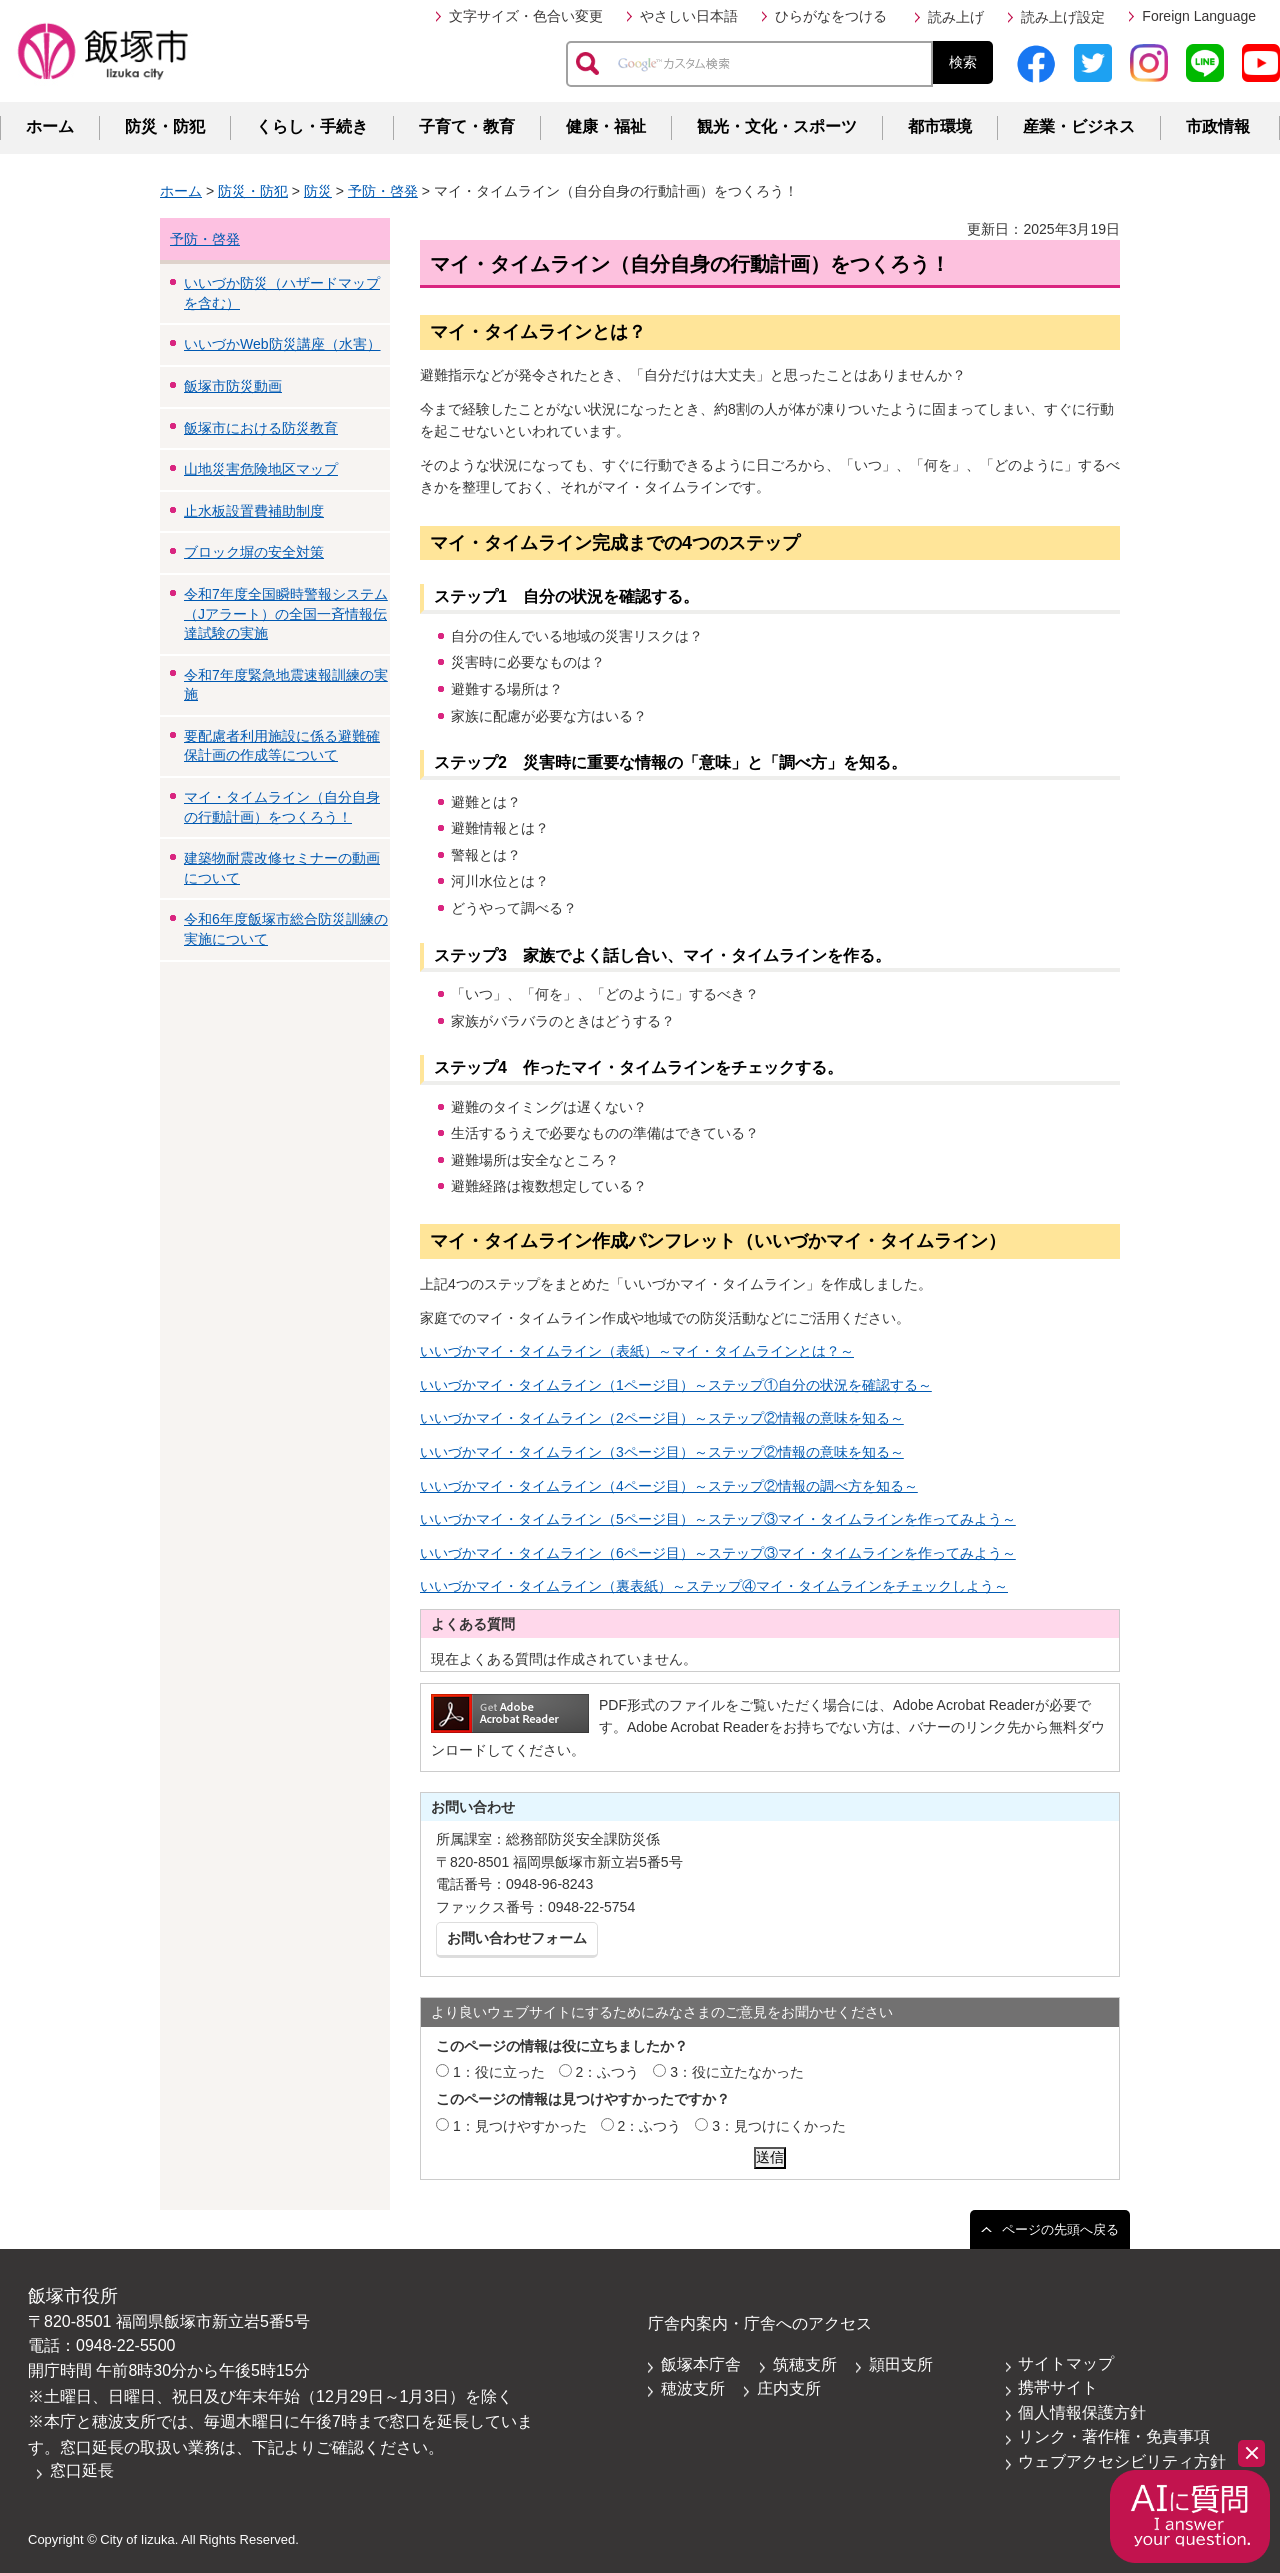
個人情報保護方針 (1082, 2412)
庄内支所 (789, 2388)
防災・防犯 (165, 126)
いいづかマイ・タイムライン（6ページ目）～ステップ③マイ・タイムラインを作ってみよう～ (718, 1553)
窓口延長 (82, 2470)
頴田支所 (901, 2364)
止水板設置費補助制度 (254, 511)
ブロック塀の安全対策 (254, 552)
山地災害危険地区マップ (261, 469)
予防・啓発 (383, 191)
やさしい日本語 (689, 16)
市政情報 (1218, 126)
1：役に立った (499, 2072)
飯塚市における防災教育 (261, 428)
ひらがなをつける (831, 16)
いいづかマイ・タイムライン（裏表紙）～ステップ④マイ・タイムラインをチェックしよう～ (714, 1586)
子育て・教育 (467, 126)
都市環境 (940, 126)
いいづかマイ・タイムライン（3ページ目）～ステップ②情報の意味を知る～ (662, 1452)
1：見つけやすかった (520, 2126)
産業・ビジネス (1079, 126)
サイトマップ (1066, 2363)
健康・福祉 (606, 126)
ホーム (50, 126)
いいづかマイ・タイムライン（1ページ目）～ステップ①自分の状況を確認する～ (676, 1385)
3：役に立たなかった (737, 2072)
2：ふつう (608, 2072)
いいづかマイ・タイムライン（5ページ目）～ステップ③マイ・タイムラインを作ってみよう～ (718, 1519)
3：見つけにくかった (779, 2126)
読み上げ (956, 17)
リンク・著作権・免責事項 (1114, 2436)
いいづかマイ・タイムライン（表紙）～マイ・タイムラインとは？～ (637, 1351)
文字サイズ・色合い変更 (526, 16)
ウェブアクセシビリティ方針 (1122, 2461)
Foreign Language (1199, 16)
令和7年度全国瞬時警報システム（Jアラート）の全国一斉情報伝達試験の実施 (286, 613)
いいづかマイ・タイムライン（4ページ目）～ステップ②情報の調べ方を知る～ (669, 1486)
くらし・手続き (312, 126)
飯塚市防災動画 (233, 386)
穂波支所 (693, 2388)
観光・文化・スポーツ (777, 126)
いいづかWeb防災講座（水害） (282, 344)
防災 (318, 191)
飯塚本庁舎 (701, 2364)
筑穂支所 (805, 2364)
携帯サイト (1058, 2387)
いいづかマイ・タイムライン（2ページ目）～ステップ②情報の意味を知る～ (662, 1418)
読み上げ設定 (1063, 17)
